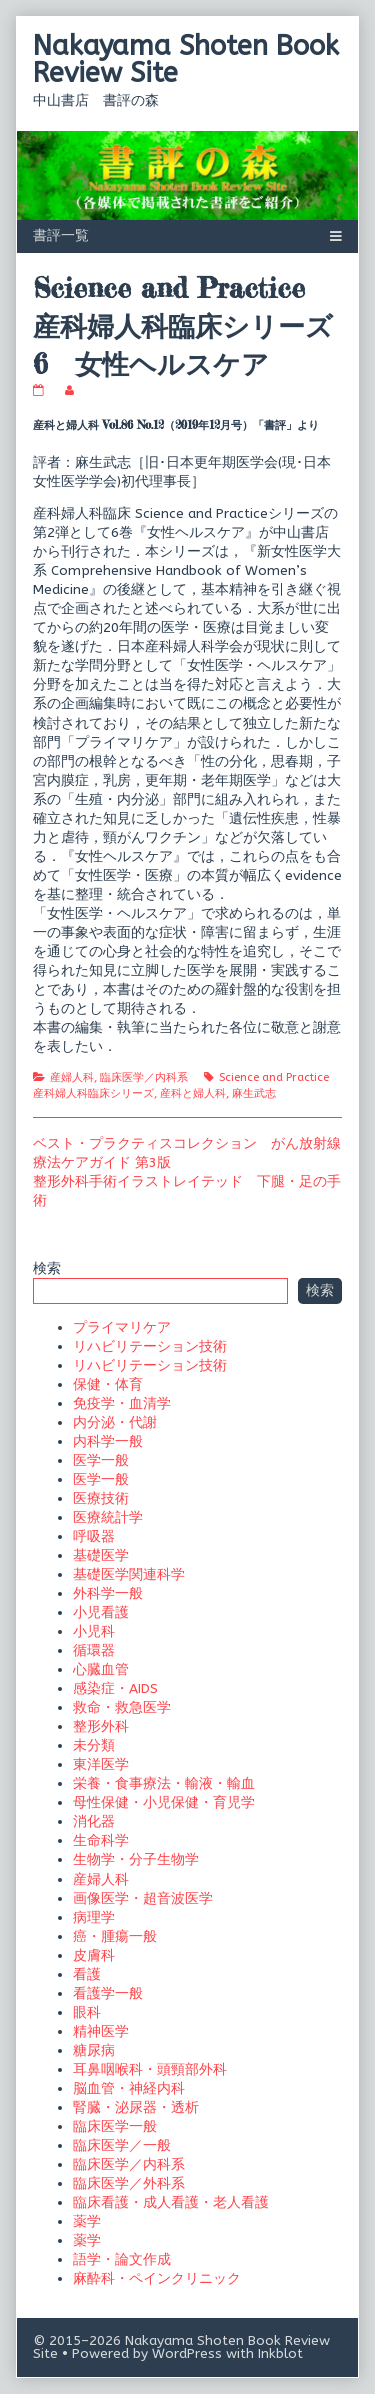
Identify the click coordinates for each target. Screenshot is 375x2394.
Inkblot (280, 2353)
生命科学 (101, 1840)
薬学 (87, 2221)
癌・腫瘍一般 (115, 1936)
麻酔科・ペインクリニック (157, 2278)
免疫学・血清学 (122, 1403)
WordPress (187, 2353)
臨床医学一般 (115, 2126)
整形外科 (101, 1726)
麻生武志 (254, 1093)
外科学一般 (108, 1593)
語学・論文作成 (122, 2259)
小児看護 (101, 1612)
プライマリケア (122, 1327)
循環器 (94, 1650)
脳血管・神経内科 (129, 2088)
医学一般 (101, 1460)
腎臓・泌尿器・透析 (136, 2107)
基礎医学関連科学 (129, 1574)
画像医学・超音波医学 (143, 1898)
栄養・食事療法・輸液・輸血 (164, 1783)
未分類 (94, 1745)
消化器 (94, 1821)
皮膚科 (94, 1955)
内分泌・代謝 (115, 1422)
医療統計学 (108, 1517)
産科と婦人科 (193, 1093)
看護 (87, 1974)
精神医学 (101, 2031)
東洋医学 (101, 1764)
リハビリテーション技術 (150, 1346)
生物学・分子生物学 (136, 1859)
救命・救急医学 (122, 1707)
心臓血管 (101, 1669)
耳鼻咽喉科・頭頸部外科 (150, 2069)
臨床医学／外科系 (129, 2183)
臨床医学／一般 (122, 2145)
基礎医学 (101, 1555)
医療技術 (101, 1498)
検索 (47, 1268)
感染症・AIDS (115, 1688)
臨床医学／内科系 (144, 1077)
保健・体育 (108, 1384)
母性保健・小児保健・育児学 (164, 1802)
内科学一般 (108, 1441)
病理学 (94, 1917)
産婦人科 (72, 1077)
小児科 (94, 1631)
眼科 (87, 2012)
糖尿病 (94, 2050)
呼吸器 (94, 1536)
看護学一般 (108, 1993)
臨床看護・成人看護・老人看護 (171, 2202)
